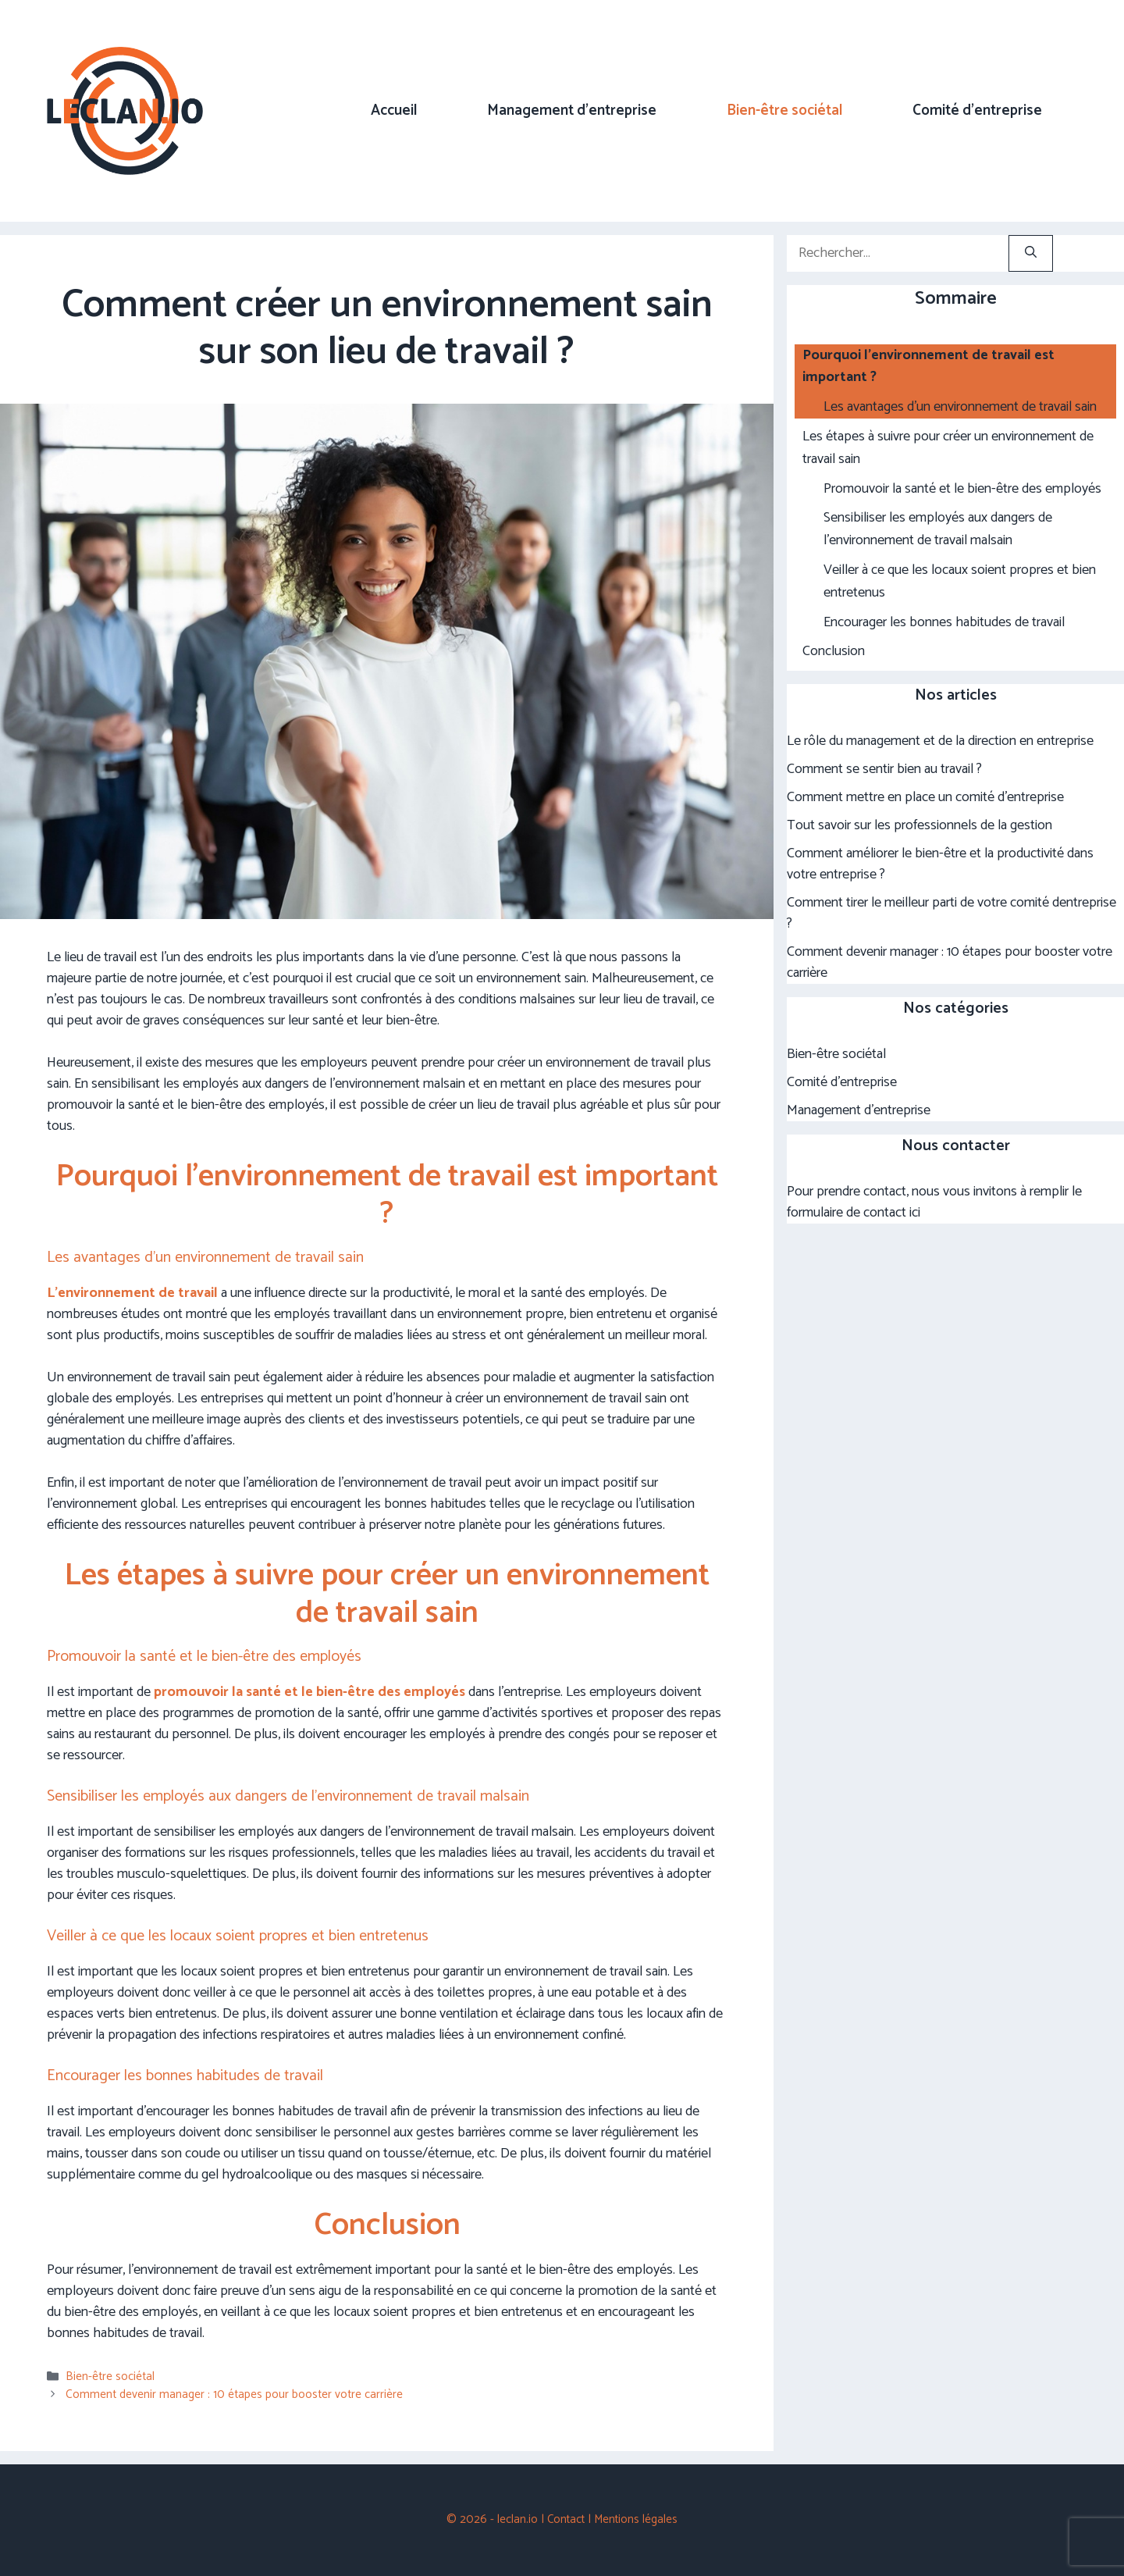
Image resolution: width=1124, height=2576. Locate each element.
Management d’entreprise (571, 110)
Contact (566, 2519)
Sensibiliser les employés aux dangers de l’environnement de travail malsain (937, 529)
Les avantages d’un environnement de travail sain (960, 407)
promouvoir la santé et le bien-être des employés (309, 1692)
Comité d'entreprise (842, 1082)
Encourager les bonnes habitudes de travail (944, 622)
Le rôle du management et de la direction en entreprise (940, 741)
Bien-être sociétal (784, 110)
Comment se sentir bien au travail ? (884, 769)
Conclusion (833, 651)
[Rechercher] (1030, 253)
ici (914, 1212)
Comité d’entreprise (977, 110)
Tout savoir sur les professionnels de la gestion (919, 825)
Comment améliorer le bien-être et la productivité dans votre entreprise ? (940, 864)
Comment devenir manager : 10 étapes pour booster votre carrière (234, 2394)
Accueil (394, 110)
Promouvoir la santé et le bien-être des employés (962, 489)
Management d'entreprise (858, 1110)
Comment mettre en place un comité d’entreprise (925, 797)
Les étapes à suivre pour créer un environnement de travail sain (948, 448)
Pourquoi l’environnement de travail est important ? (928, 367)
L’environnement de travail (132, 1293)
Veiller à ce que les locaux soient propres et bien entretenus (959, 581)
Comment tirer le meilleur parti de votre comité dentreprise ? (951, 913)
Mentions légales (636, 2519)
